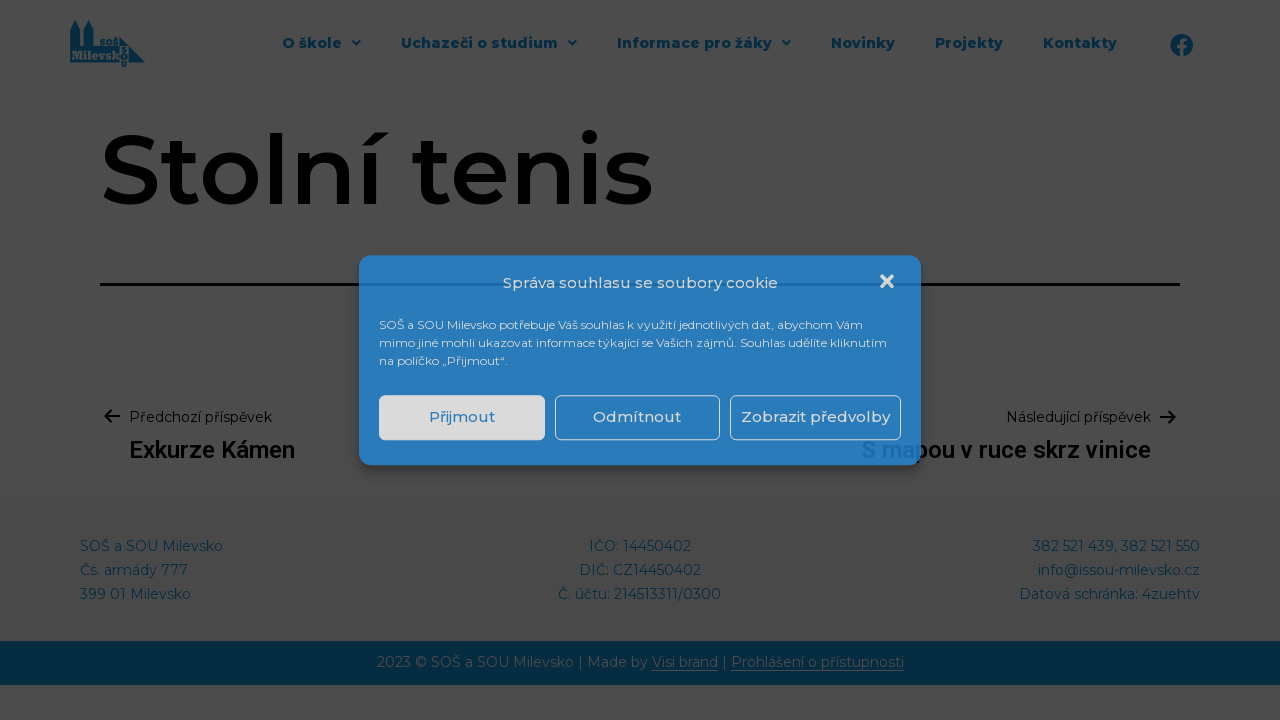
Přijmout (462, 416)
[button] (889, 283)
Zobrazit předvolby (815, 416)
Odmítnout (637, 416)
